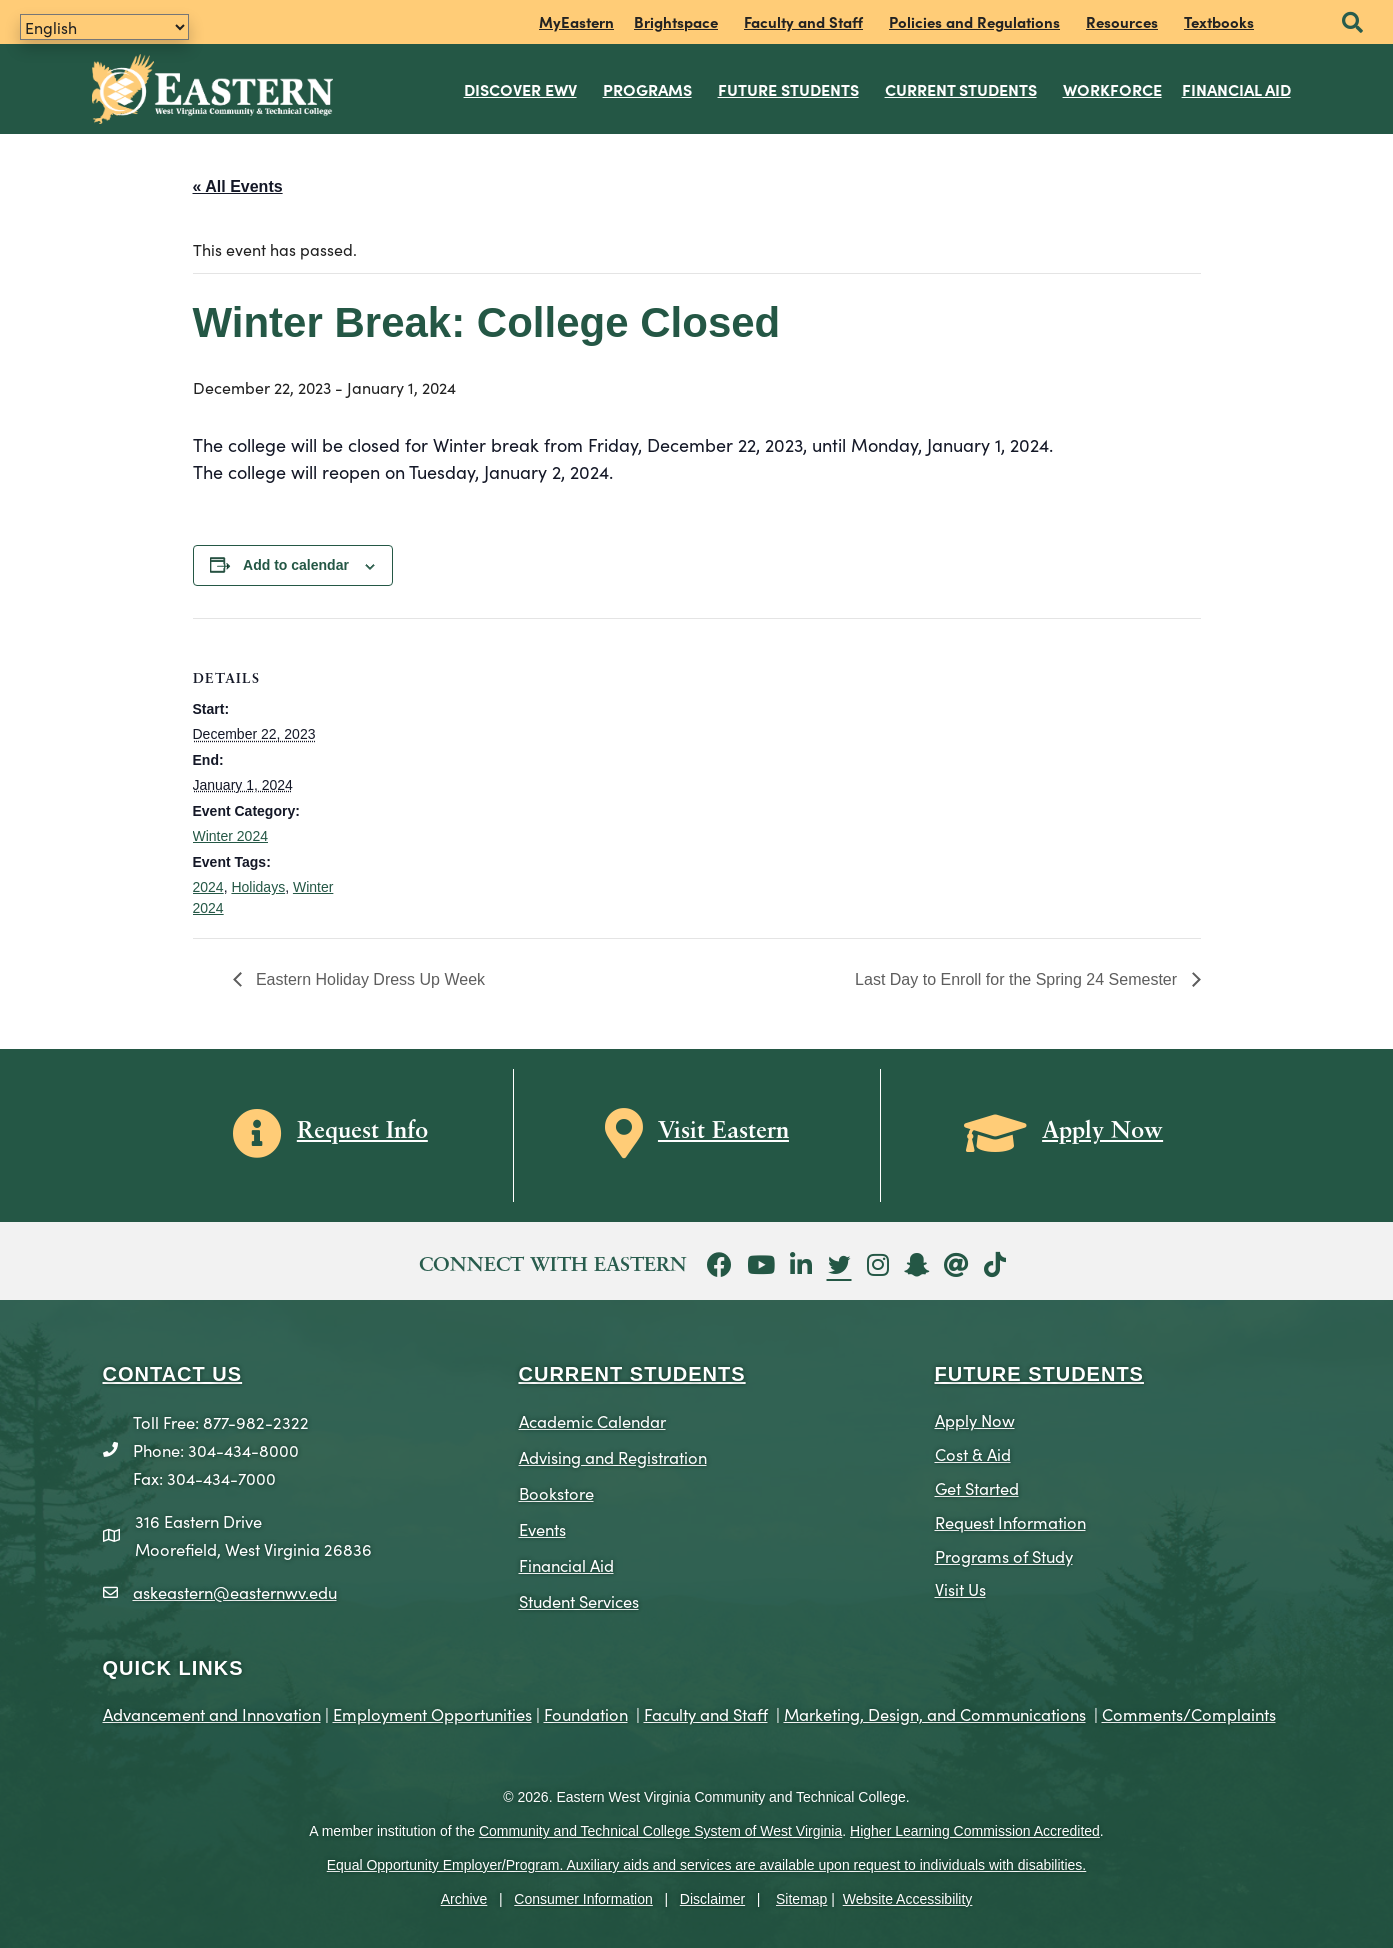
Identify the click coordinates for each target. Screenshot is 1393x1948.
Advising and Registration (613, 1453)
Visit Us (960, 1585)
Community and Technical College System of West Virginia (660, 1828)
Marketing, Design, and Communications (935, 1710)
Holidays (258, 884)
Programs (648, 87)
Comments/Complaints (1189, 1710)
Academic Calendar (592, 1416)
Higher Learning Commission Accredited (975, 1828)
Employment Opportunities (432, 1710)
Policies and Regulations (974, 21)
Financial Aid (1237, 87)
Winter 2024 (230, 833)
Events (542, 1525)
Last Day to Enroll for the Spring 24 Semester (1018, 976)
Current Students (962, 87)
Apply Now (975, 1415)
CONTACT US (173, 1370)
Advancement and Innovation (212, 1710)
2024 (208, 884)
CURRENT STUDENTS (632, 1370)
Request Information (1010, 1517)
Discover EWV (521, 87)
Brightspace (676, 21)
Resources (1122, 21)
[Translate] (104, 27)
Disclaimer (712, 1895)
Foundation (586, 1710)
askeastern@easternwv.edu (235, 1588)
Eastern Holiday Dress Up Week (369, 976)
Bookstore (556, 1489)
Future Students (789, 87)
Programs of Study (1004, 1551)
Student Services (579, 1597)
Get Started (977, 1483)
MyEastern (576, 21)
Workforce (1113, 87)
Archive (464, 1895)
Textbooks (1219, 21)
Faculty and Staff (803, 21)
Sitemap (801, 1895)
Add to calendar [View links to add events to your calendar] (296, 562)
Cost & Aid (973, 1449)
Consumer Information (583, 1895)
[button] (1352, 23)
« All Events (238, 182)
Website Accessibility (908, 1895)
